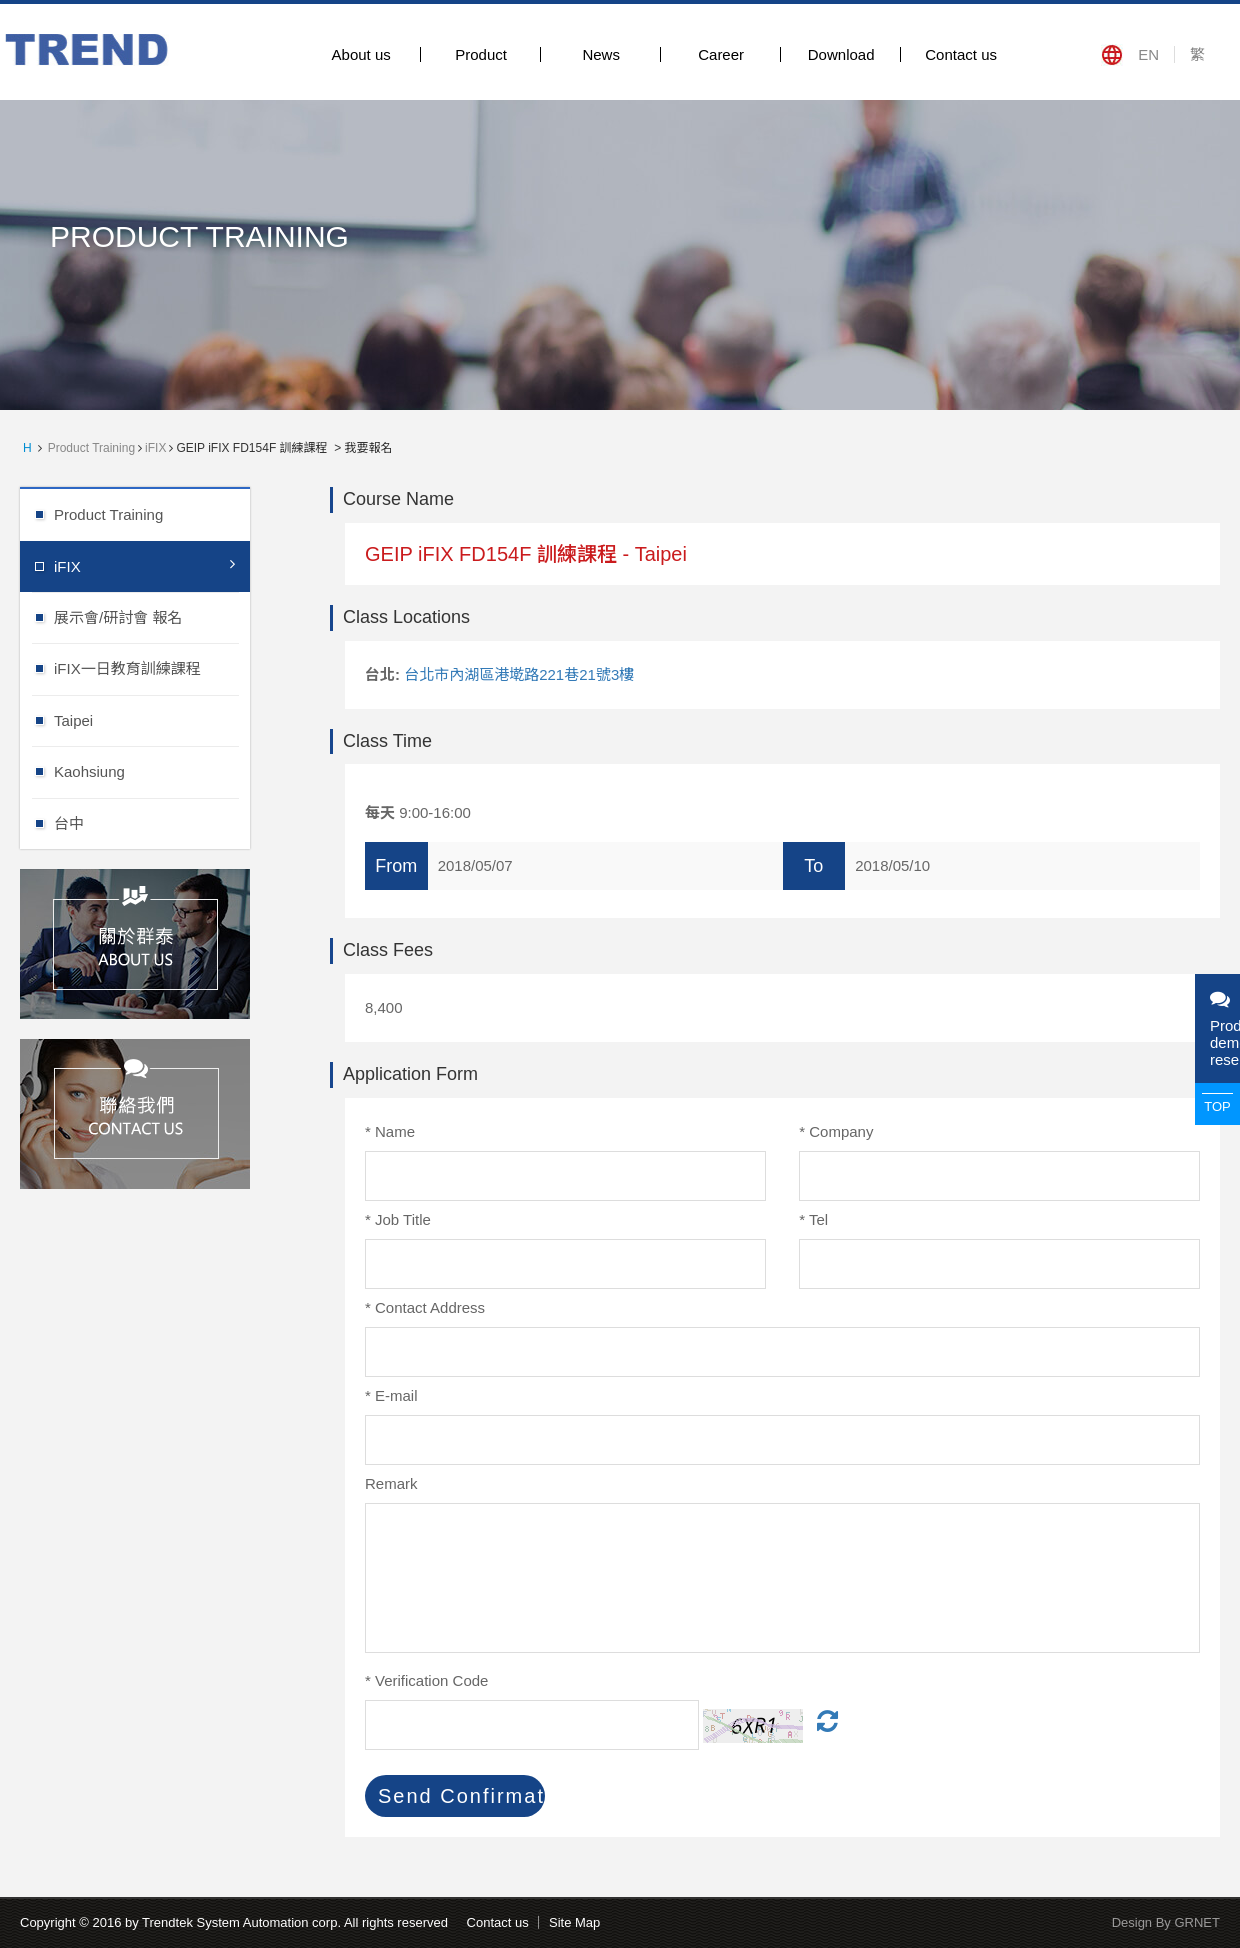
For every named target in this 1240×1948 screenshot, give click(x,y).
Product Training (91, 448)
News (601, 54)
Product (481, 54)
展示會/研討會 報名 (152, 616)
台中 (152, 822)
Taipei (152, 719)
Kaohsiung (152, 770)
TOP (1217, 1106)
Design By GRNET (1166, 1922)
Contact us (961, 54)
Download (841, 54)
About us (361, 54)
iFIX (155, 448)
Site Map (574, 1922)
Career (721, 54)
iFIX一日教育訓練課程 (152, 667)
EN (1148, 54)
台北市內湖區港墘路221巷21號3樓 (519, 674)
